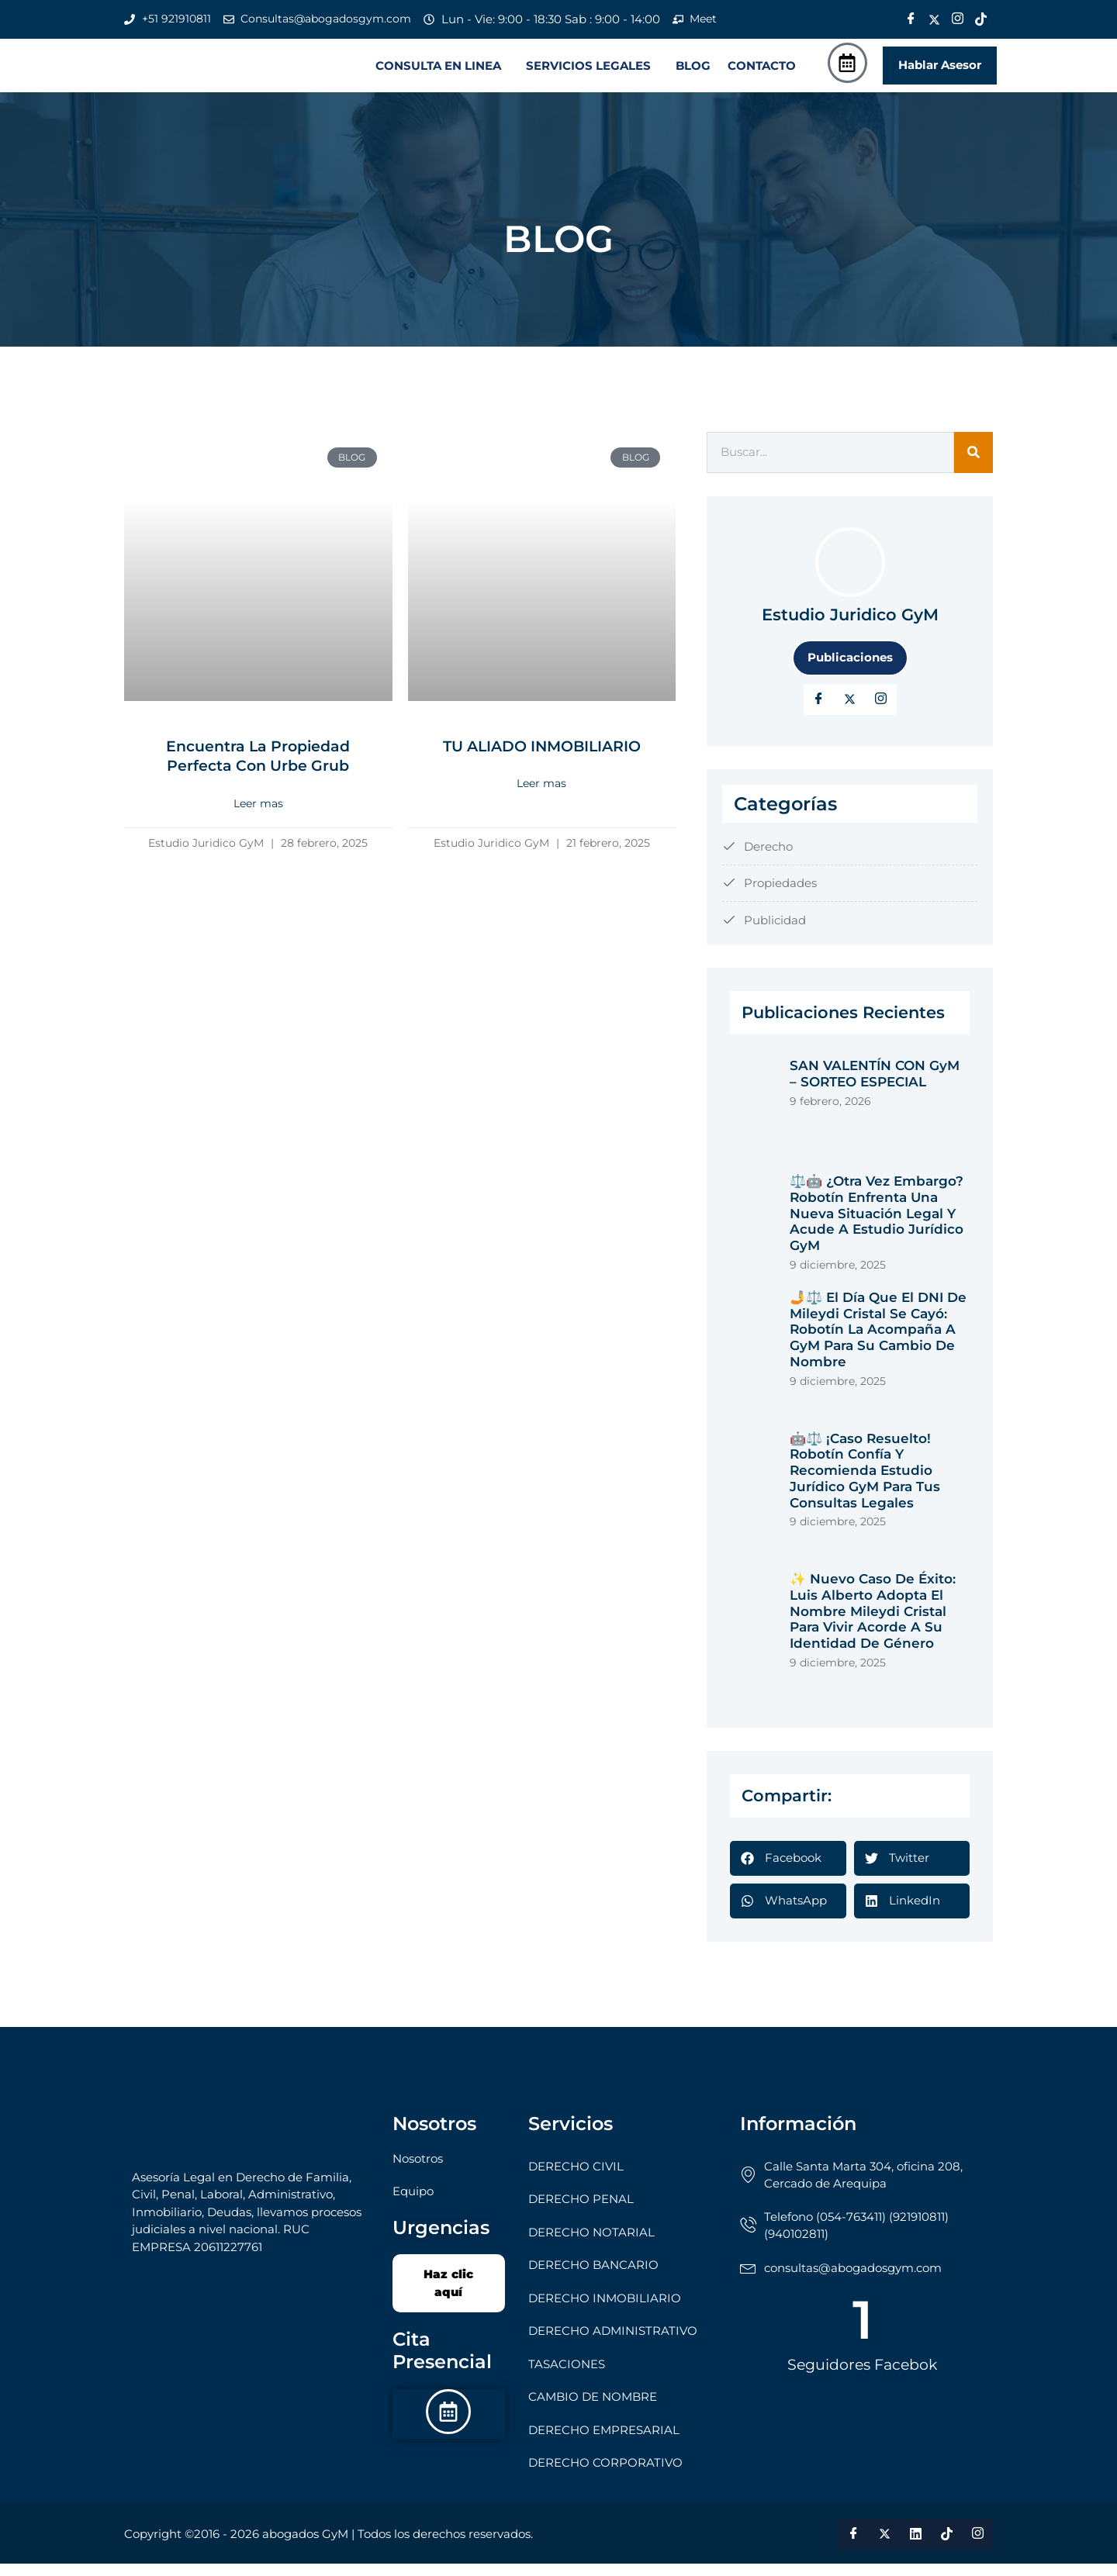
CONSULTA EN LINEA (438, 71)
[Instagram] (957, 19)
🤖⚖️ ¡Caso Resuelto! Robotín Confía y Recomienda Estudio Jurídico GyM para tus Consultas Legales (865, 1483)
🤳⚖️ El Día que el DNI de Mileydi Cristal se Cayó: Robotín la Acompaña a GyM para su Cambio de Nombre (878, 1342)
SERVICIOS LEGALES (588, 71)
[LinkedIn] (881, 711)
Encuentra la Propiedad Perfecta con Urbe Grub (258, 768)
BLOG (693, 71)
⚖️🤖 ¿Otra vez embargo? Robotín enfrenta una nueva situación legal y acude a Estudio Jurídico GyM (876, 1226)
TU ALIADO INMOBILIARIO (541, 758)
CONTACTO (762, 71)
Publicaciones (850, 670)
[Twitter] (934, 19)
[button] (442, 71)
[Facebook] (910, 19)
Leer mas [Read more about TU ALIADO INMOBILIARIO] (541, 796)
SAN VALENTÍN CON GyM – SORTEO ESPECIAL (875, 1087)
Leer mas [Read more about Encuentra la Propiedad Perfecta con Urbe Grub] (258, 816)
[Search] (973, 465)
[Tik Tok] (980, 19)
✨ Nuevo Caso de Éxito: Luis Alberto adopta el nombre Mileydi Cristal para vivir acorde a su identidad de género (873, 1624)
